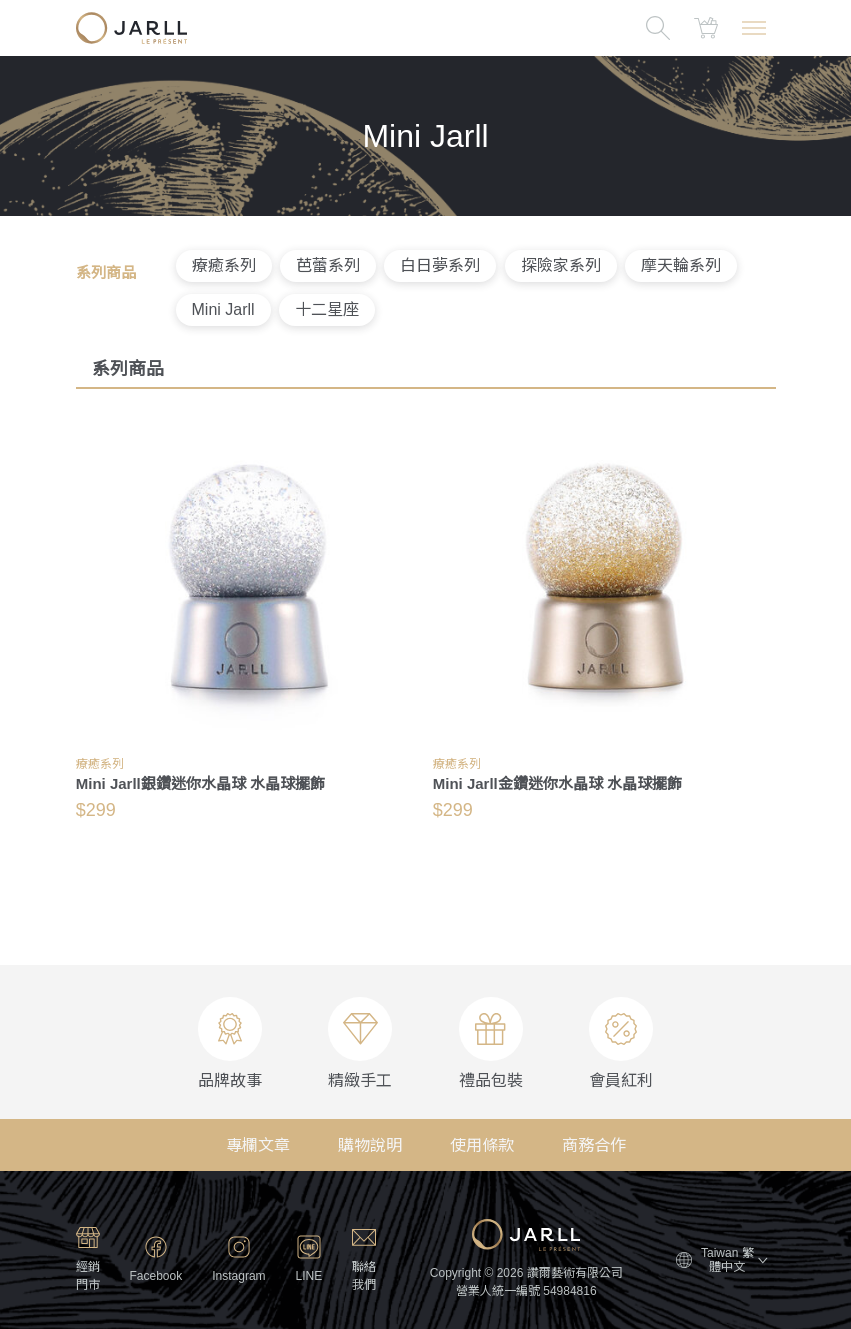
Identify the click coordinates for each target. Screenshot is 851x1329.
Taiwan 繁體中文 (734, 1260)
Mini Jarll (223, 309)
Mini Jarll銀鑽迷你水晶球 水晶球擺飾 (200, 783)
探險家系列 (561, 265)
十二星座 (327, 309)
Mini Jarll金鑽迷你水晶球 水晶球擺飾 (557, 783)
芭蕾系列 (328, 265)
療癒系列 (224, 265)
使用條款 (482, 1145)
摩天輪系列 (681, 265)
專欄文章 (258, 1145)
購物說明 (370, 1145)
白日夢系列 (440, 265)
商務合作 (594, 1145)
